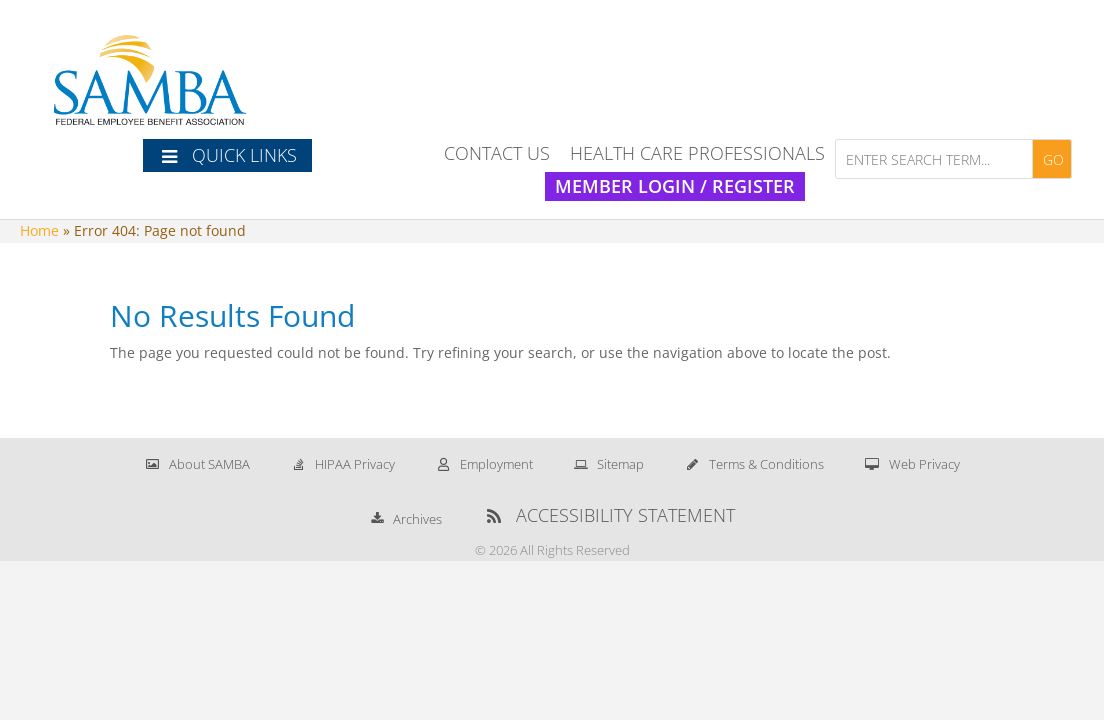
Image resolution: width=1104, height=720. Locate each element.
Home (39, 230)
